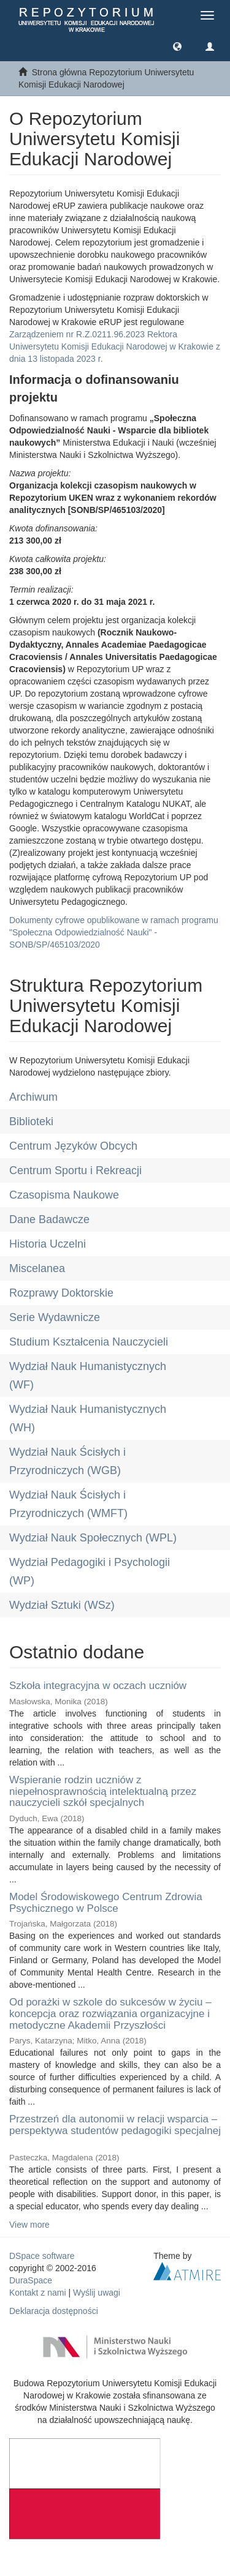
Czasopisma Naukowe (64, 1195)
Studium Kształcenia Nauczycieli (88, 1342)
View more (29, 2225)
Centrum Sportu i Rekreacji (75, 1170)
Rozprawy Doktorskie (61, 1293)
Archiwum (33, 1097)
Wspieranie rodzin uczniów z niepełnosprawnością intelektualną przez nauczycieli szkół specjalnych (102, 1791)
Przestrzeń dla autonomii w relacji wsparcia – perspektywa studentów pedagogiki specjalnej (115, 2124)
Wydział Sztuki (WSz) (62, 1605)
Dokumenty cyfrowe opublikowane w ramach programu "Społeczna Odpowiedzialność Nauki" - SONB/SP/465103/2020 (113, 932)
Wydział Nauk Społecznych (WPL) (93, 1538)
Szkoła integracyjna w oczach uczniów (97, 1685)
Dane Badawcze (49, 1219)
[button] (177, 46)
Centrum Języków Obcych (73, 1146)
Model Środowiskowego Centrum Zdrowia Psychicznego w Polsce (105, 1902)
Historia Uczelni (47, 1244)
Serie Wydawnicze (54, 1317)
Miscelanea (37, 1268)
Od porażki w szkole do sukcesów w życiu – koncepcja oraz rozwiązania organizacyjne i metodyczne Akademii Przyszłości (110, 2013)
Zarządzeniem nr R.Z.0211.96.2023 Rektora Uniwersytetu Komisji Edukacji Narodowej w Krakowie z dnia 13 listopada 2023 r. (114, 346)
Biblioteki (31, 1121)
